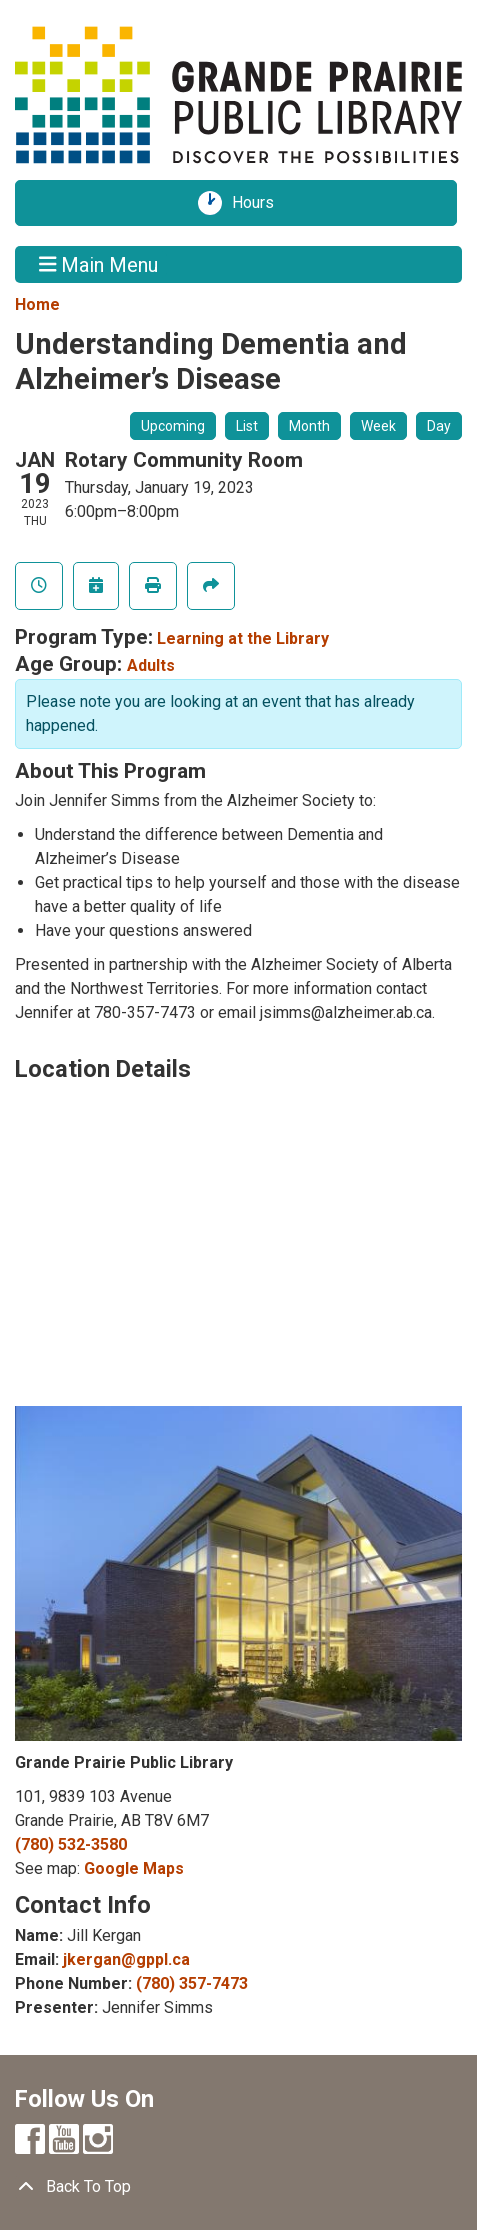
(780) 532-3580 (71, 1844)
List (247, 426)
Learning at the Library (243, 638)
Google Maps (134, 1868)
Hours (260, 203)
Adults (151, 665)
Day (439, 426)
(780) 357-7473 (192, 1983)
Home (37, 304)
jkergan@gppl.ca (126, 1959)
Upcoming (173, 426)
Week (378, 426)
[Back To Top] (238, 2187)
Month (309, 426)
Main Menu (99, 264)
